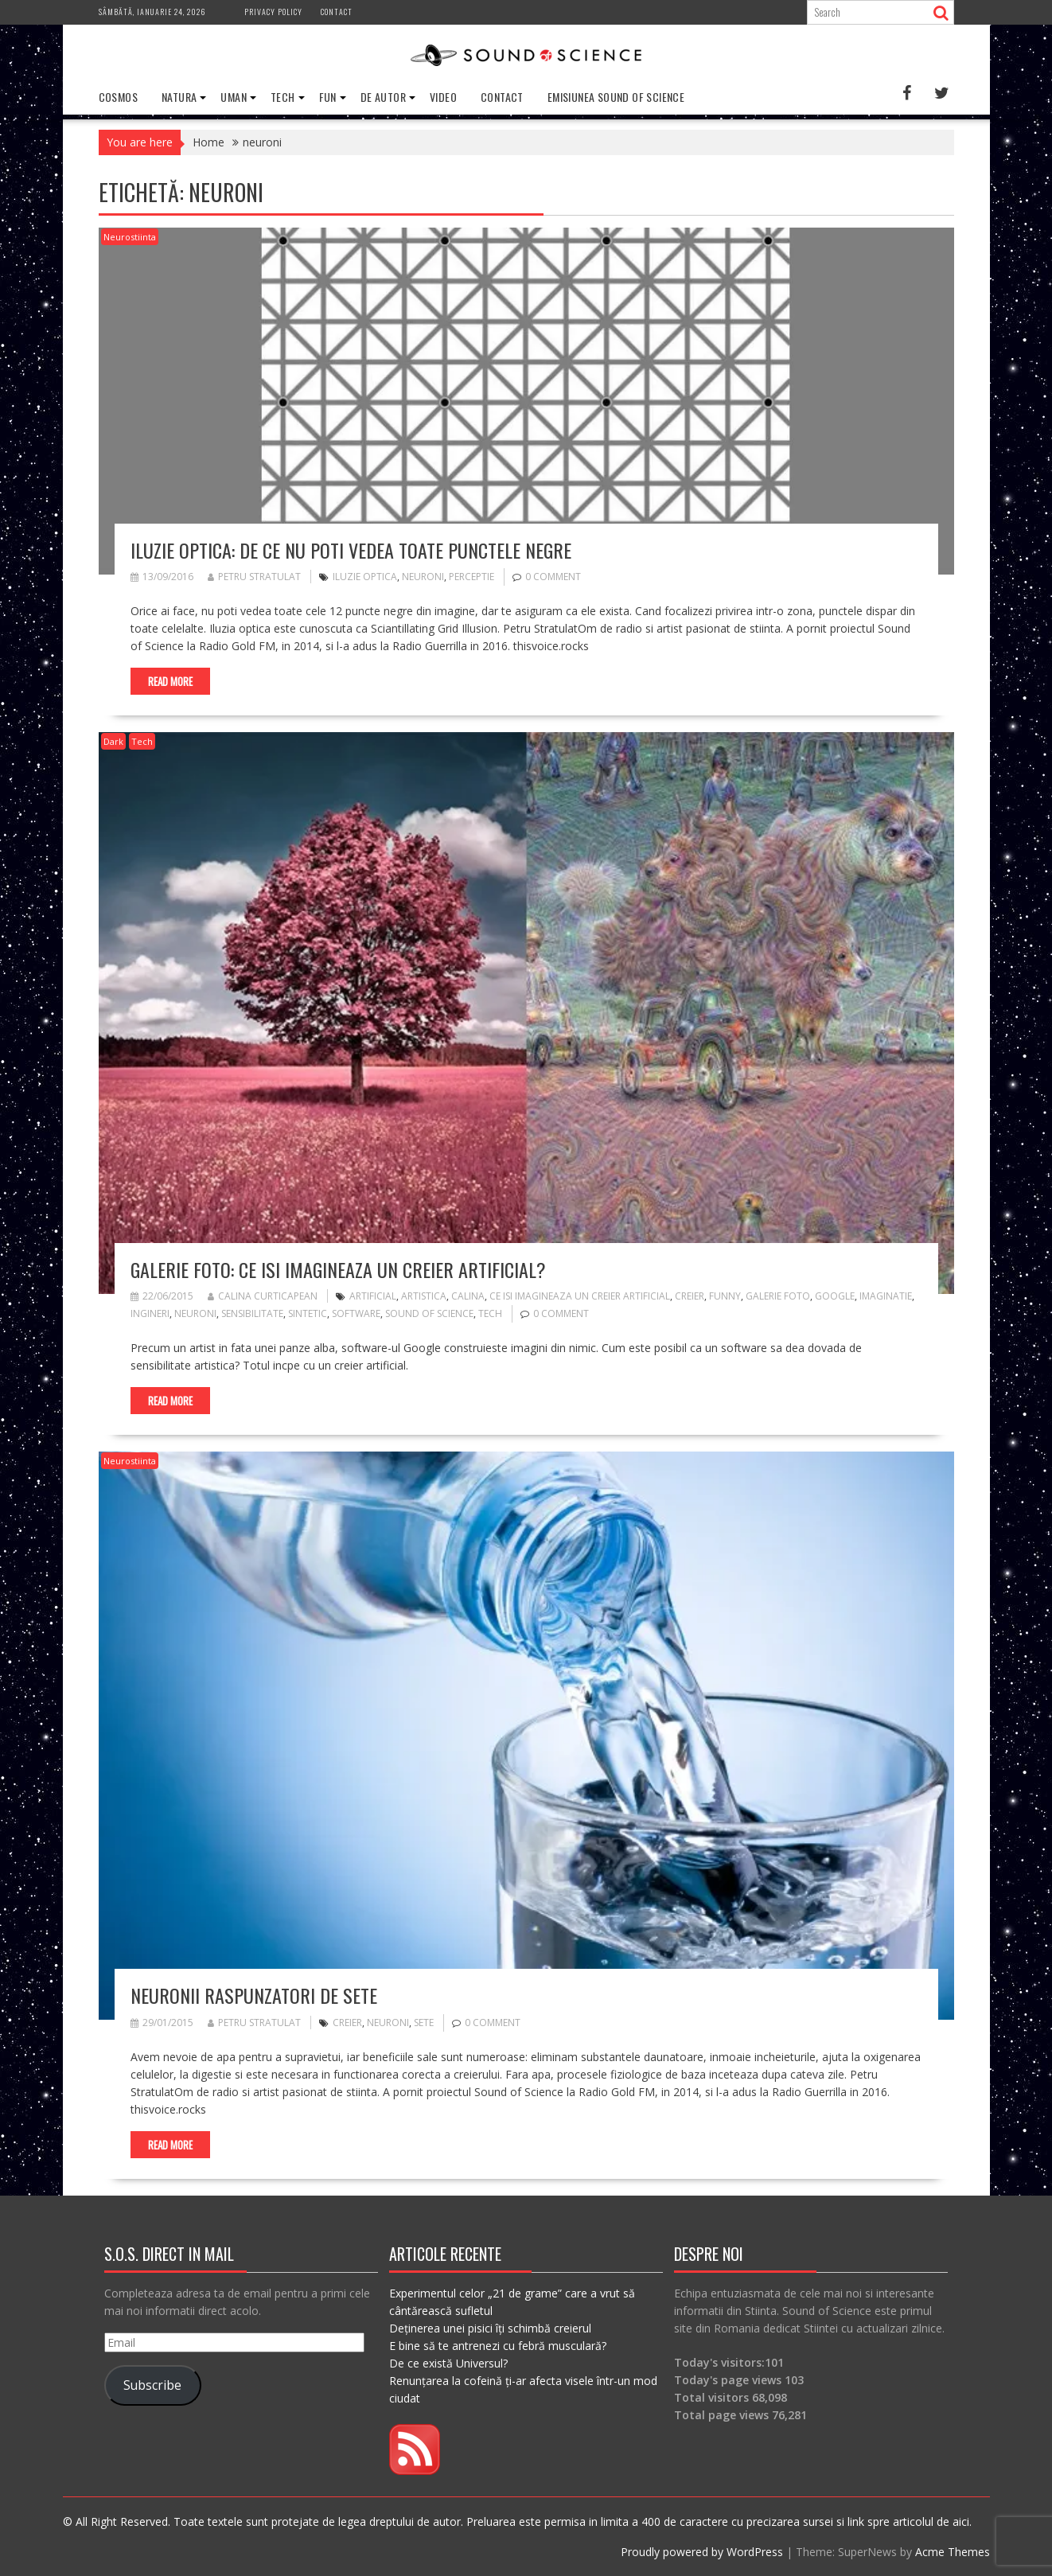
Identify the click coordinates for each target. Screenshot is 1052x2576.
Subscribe (152, 2385)
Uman (233, 96)
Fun (328, 96)
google (835, 1296)
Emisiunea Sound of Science (615, 96)
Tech (283, 96)
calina (468, 1296)
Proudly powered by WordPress (702, 2550)
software (356, 1313)
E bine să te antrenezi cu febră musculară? (497, 2344)
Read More (170, 681)
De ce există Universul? (448, 2362)
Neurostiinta (129, 237)
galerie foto (778, 1296)
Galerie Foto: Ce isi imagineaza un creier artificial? (338, 1269)
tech (490, 1313)
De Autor (383, 96)
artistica (423, 1296)
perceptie (471, 576)
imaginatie (885, 1296)
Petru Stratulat (254, 576)
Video (443, 96)
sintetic (307, 1313)
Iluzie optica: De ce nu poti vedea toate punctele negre (351, 549)
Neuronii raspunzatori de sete (254, 1995)
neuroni (423, 576)
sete (424, 2021)
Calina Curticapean (263, 1296)
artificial (372, 1296)
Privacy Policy (273, 12)
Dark (113, 741)
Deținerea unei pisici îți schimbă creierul (490, 2327)
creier (689, 1296)
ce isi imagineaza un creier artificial (579, 1296)
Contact (337, 12)
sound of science (429, 1313)
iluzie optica (365, 576)
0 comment (553, 576)
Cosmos (118, 96)
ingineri (150, 1313)
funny (725, 1296)
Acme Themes (952, 2550)
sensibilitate (252, 1313)
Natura (179, 96)
